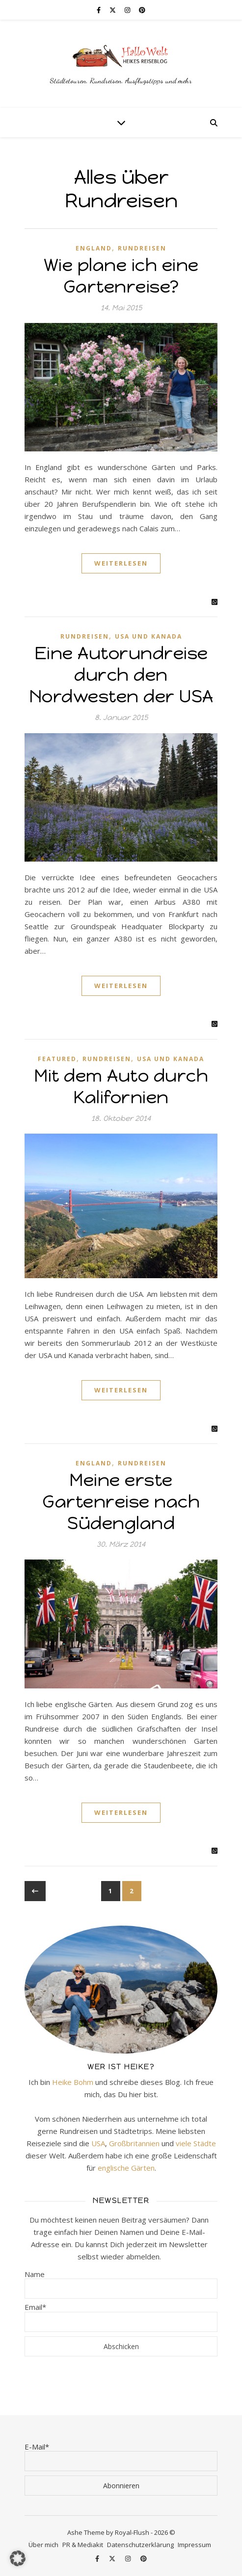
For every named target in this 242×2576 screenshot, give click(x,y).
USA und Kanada (148, 636)
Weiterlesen (121, 563)
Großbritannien (134, 2143)
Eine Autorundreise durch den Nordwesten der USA (121, 675)
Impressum (194, 2544)
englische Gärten (126, 2168)
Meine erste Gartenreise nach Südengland (121, 1501)
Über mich (43, 2544)
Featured (57, 1059)
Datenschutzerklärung (140, 2544)
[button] (17, 2558)
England (94, 248)
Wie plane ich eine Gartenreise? (121, 275)
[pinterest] (142, 9)
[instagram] (128, 9)
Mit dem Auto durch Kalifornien (121, 1086)
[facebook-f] (99, 9)
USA (98, 2143)
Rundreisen (142, 248)
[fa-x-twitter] (113, 9)
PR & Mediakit (82, 2544)
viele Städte (196, 2143)
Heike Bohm (72, 2082)
